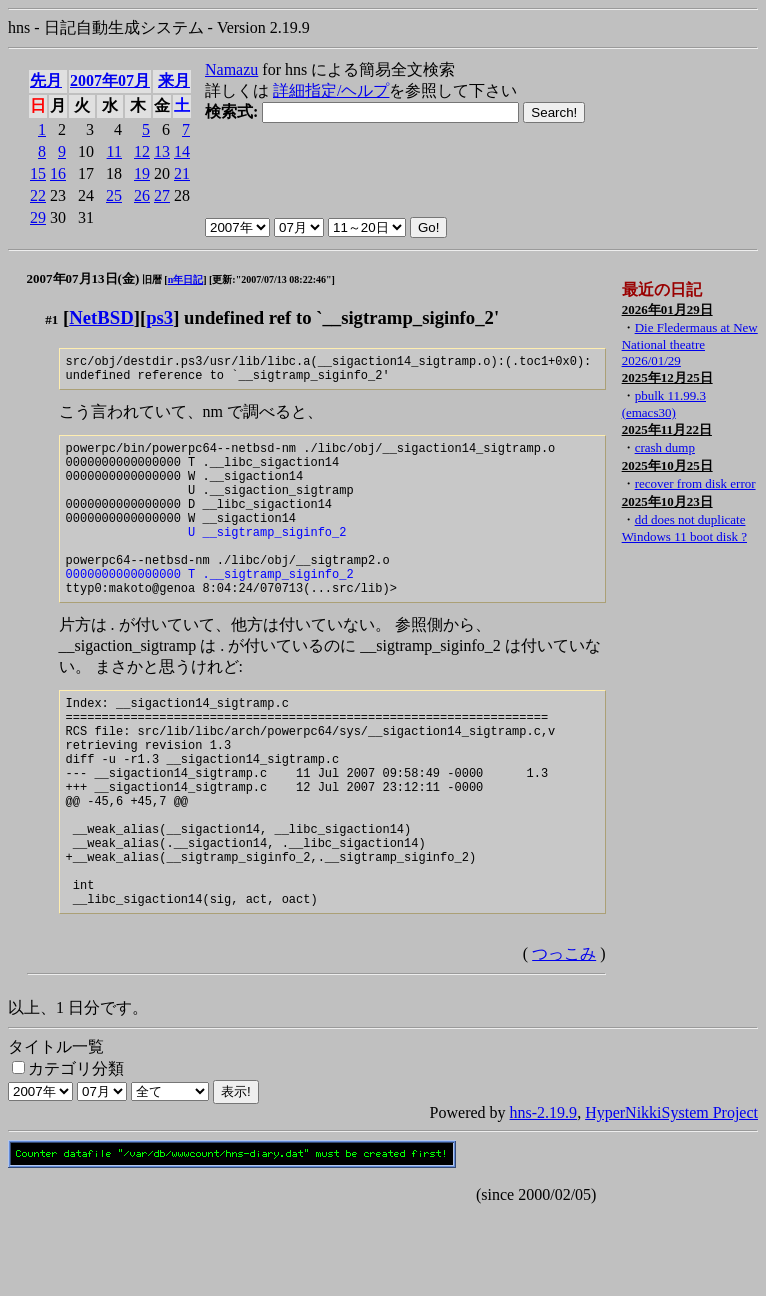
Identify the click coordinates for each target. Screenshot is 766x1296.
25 (114, 195)
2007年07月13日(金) (83, 278)
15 (38, 173)
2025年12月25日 (667, 377)
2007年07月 (110, 80)
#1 (51, 319)
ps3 (159, 317)
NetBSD (101, 317)
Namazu (231, 69)
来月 (174, 80)
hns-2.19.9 (544, 1196)
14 (182, 151)
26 (142, 195)
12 (142, 151)
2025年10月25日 (667, 465)
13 (162, 151)
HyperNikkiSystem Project (671, 1196)
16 (58, 173)
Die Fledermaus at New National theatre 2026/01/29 (690, 344)
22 (38, 195)
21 (182, 173)
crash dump (665, 447)
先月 (46, 80)
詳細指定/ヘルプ (331, 90)
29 (38, 217)
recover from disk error (695, 483)
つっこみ (564, 1037)
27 (162, 195)
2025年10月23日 (667, 501)
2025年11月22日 (667, 429)
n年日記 (186, 279)
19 (142, 173)
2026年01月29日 (667, 309)
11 (114, 151)
